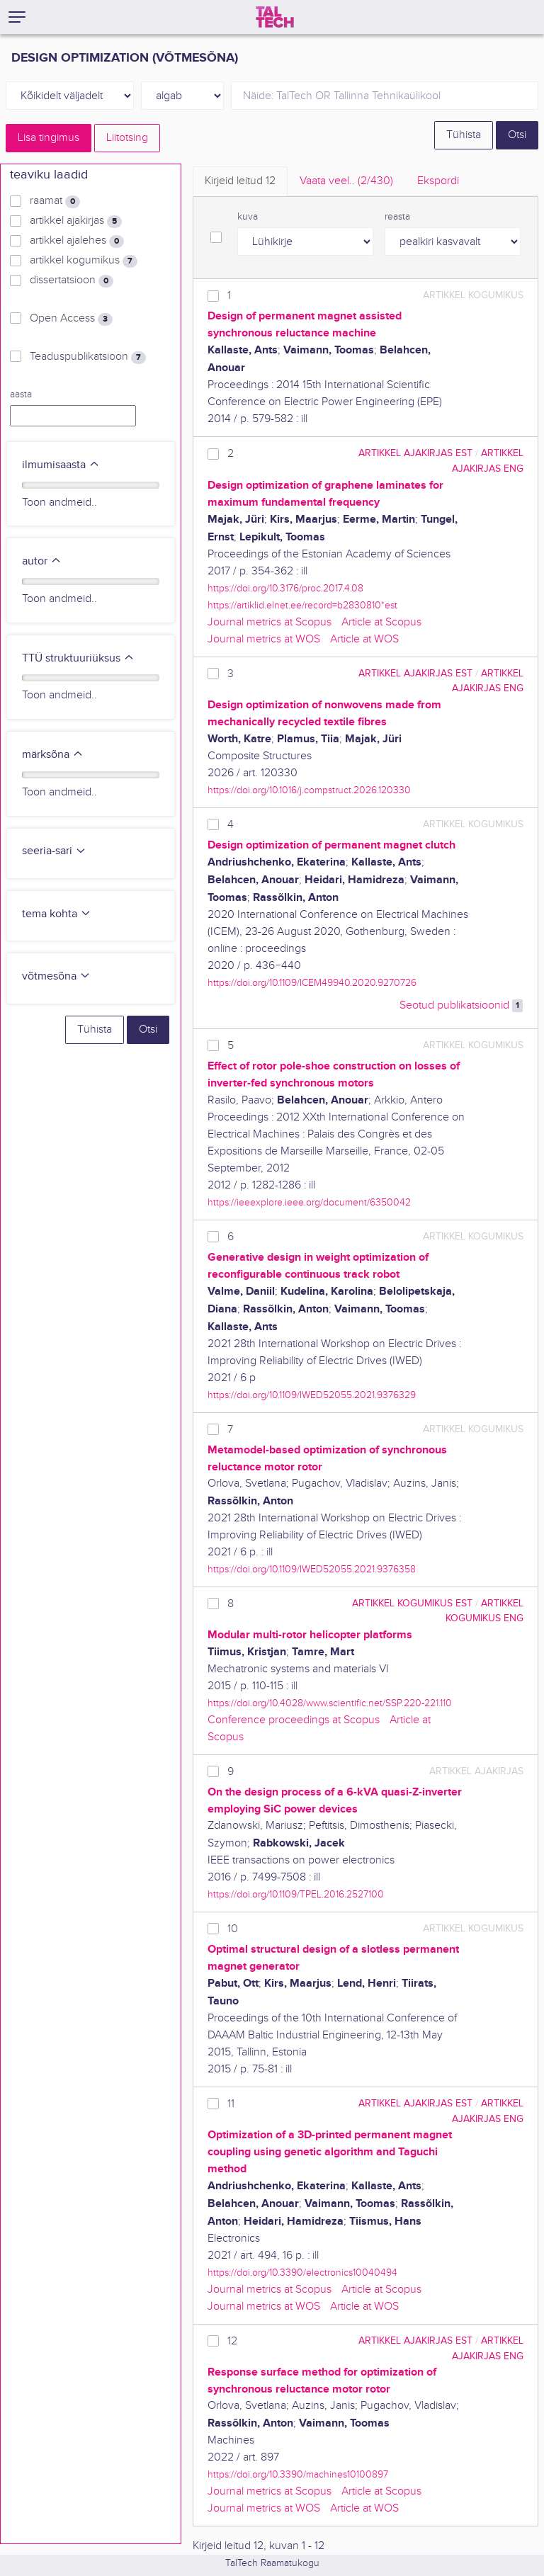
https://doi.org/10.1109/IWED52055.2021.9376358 (312, 1569)
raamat (55, 201)
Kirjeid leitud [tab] (240, 181)
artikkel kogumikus (83, 261)
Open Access (71, 319)
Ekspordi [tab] (438, 181)
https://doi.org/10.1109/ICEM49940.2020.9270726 (312, 983)
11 (230, 2104)
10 (232, 1929)
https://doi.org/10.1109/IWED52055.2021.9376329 (312, 1395)
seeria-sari (54, 851)
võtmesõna (56, 976)
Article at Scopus (381, 622)
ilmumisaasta (61, 465)
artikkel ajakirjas (76, 221)
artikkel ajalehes (77, 241)
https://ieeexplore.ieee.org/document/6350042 (309, 1202)
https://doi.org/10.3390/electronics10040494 (302, 2272)
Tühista (463, 135)
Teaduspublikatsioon (88, 357)
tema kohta (56, 914)
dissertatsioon (71, 280)
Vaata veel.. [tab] (346, 181)
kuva (247, 216)
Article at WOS (364, 639)
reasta (397, 216)
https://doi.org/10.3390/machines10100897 (298, 2474)
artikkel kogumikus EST (412, 1603)
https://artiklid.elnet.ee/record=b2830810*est (302, 605)
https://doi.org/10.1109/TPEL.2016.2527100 (296, 1894)
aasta (21, 394)
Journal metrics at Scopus (270, 622)
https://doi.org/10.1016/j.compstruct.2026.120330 (309, 790)
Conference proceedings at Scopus (294, 1720)
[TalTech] (275, 17)
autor (42, 561)
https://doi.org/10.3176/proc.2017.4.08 (285, 588)
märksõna (53, 754)
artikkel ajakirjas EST (415, 453)
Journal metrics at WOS (264, 639)
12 (232, 2341)
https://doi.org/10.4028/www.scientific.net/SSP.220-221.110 (330, 1703)
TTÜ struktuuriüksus (78, 658)
